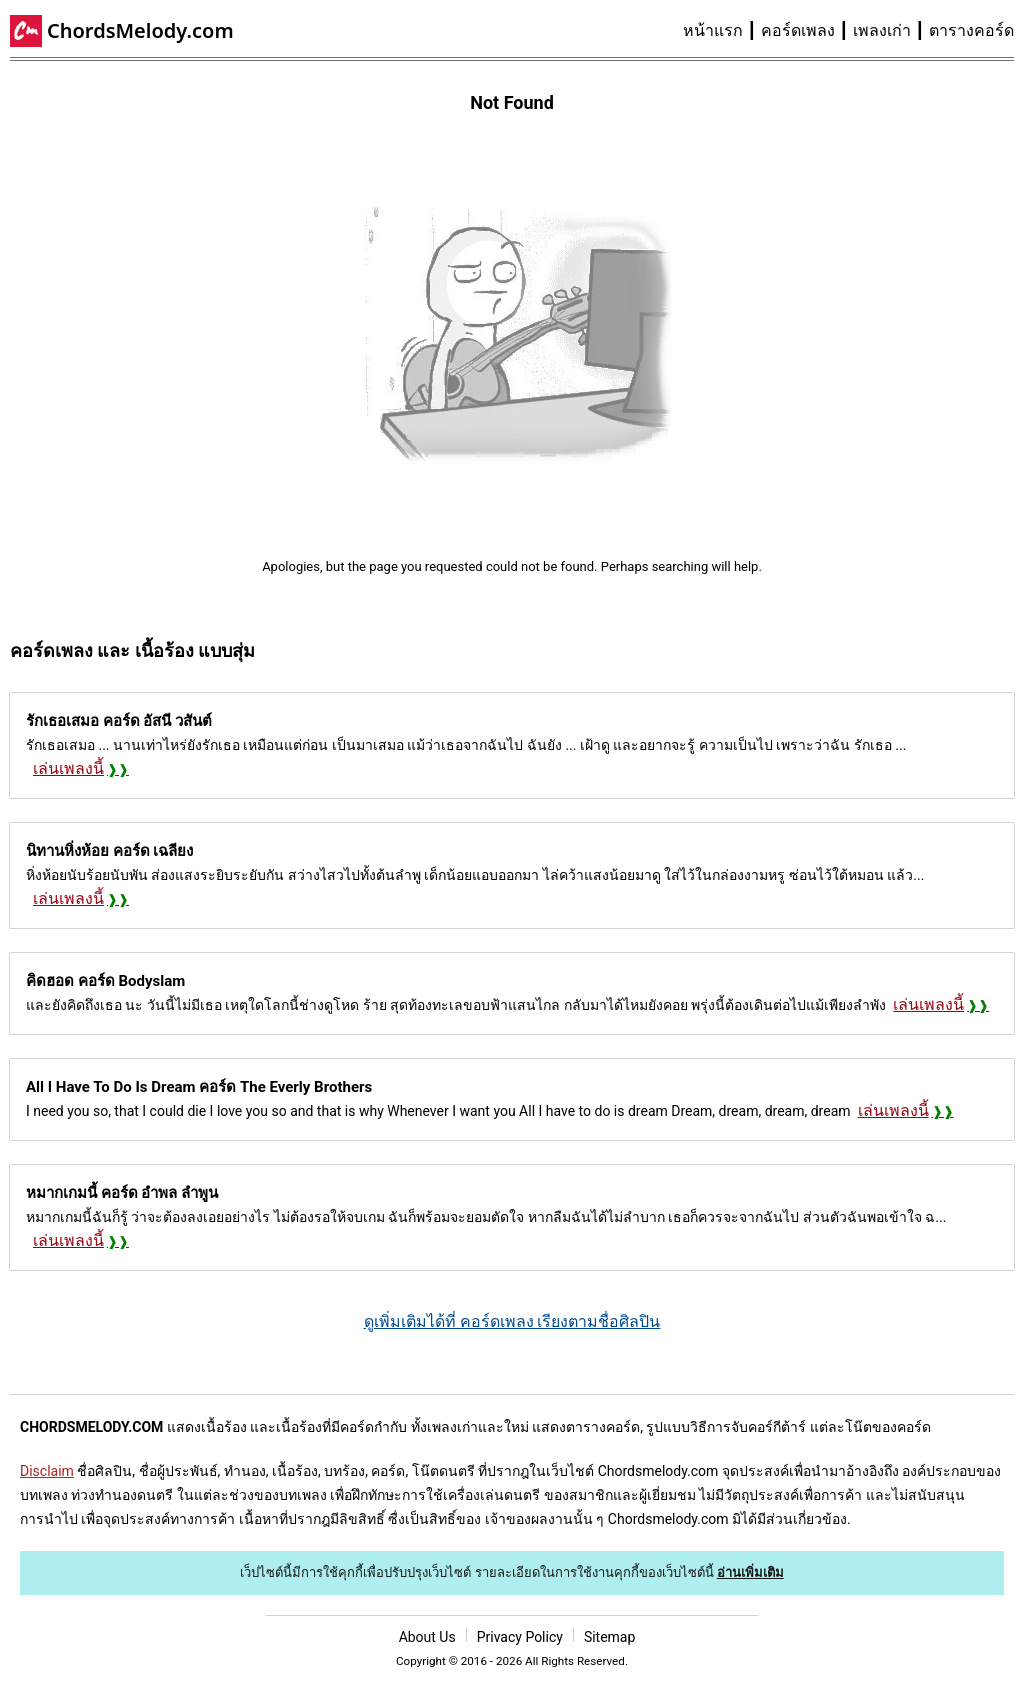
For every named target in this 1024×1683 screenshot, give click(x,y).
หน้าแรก (713, 30)
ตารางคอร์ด (971, 30)
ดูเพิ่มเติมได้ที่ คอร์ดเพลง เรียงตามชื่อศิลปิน (512, 1321)
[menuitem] (722, 31)
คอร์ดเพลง (798, 30)
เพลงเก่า (882, 30)
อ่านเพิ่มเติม (750, 1572)
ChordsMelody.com (140, 30)
